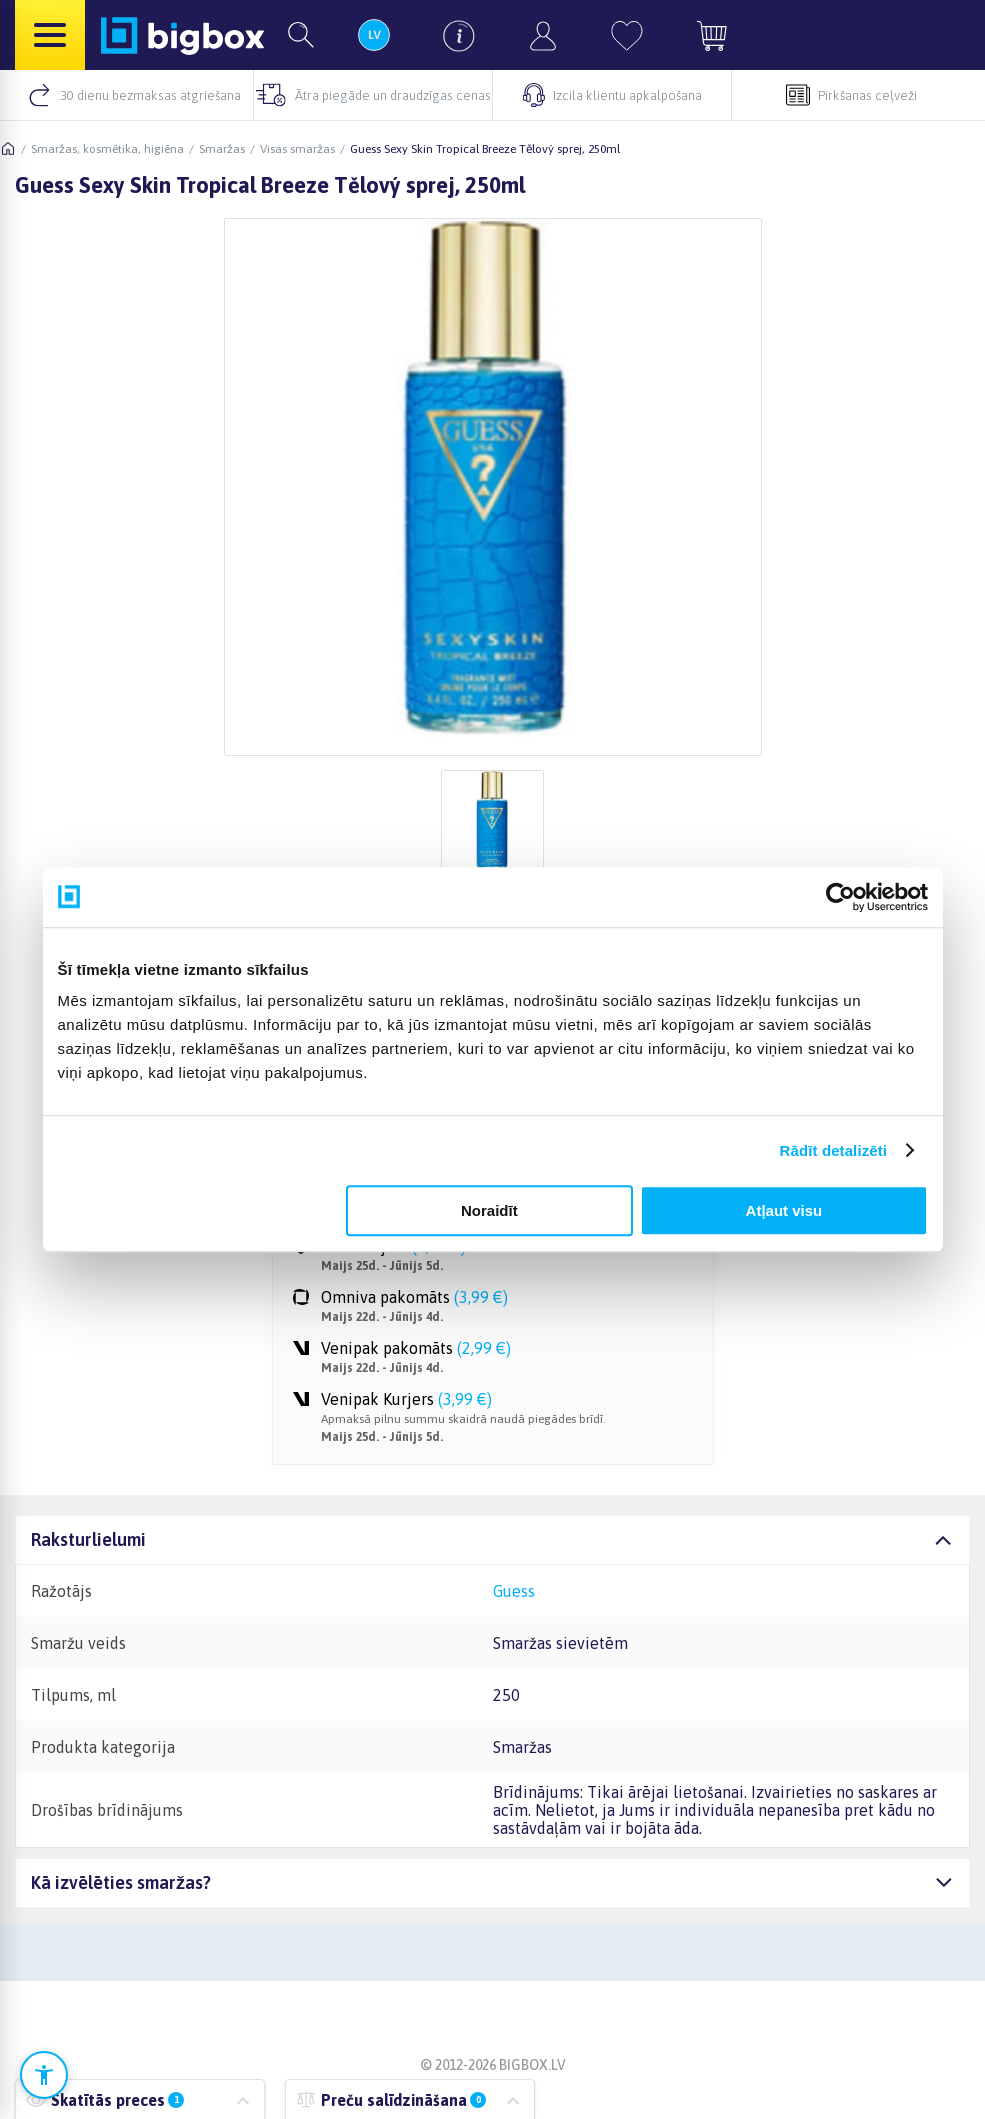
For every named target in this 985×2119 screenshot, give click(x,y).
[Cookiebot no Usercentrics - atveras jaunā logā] (840, 897)
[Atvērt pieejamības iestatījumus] (44, 2075)
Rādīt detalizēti (833, 1150)
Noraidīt (489, 1210)
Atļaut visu (784, 1210)
